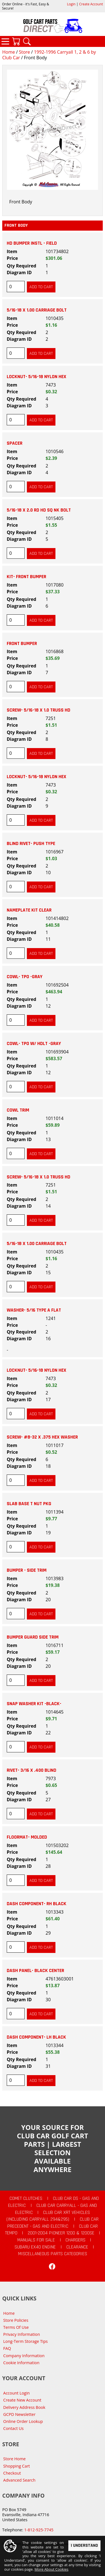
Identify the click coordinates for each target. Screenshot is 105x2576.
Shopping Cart (16, 2466)
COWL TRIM (18, 1110)
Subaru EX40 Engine (35, 2247)
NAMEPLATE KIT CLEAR (29, 910)
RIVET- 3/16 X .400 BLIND (31, 1770)
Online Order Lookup (23, 2421)
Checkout (12, 2473)
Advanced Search (19, 2480)
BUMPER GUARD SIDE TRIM (33, 1637)
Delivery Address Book (24, 2407)
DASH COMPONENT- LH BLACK (36, 2037)
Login (71, 4)
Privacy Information (21, 2334)
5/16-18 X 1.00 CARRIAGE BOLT (37, 310)
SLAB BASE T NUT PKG (29, 1504)
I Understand (84, 2545)
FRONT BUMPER (22, 643)
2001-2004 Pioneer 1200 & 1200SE (61, 2233)
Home (8, 52)
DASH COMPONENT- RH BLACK (36, 1904)
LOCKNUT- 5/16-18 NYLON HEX (36, 377)
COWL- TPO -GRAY (25, 977)
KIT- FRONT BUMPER (26, 577)
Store (24, 52)
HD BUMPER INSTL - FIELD (32, 243)
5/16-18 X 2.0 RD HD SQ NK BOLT (39, 510)
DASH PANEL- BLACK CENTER (35, 1971)
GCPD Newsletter (19, 2414)
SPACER (14, 443)
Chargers (75, 2240)
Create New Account (22, 2400)
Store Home (14, 2458)
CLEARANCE (77, 2247)
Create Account (91, 4)
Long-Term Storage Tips (25, 2341)
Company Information (24, 2355)
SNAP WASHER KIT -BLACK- (34, 1704)
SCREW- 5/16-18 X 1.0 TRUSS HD (38, 710)
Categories (5, 41)
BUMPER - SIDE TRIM (26, 1570)
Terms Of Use (16, 2327)
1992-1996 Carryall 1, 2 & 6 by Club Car (49, 55)
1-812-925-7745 (38, 2529)
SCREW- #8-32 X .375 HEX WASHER (42, 1437)
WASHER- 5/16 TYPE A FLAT (34, 1310)
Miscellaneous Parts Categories (52, 2254)
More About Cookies (51, 2569)
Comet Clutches (26, 2198)
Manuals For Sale (36, 2240)
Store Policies (15, 2320)
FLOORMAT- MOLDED (27, 1837)
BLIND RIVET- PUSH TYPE (31, 844)
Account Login (16, 2393)
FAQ (7, 2348)
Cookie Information (21, 2362)
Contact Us (13, 2428)
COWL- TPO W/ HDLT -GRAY (34, 1044)
